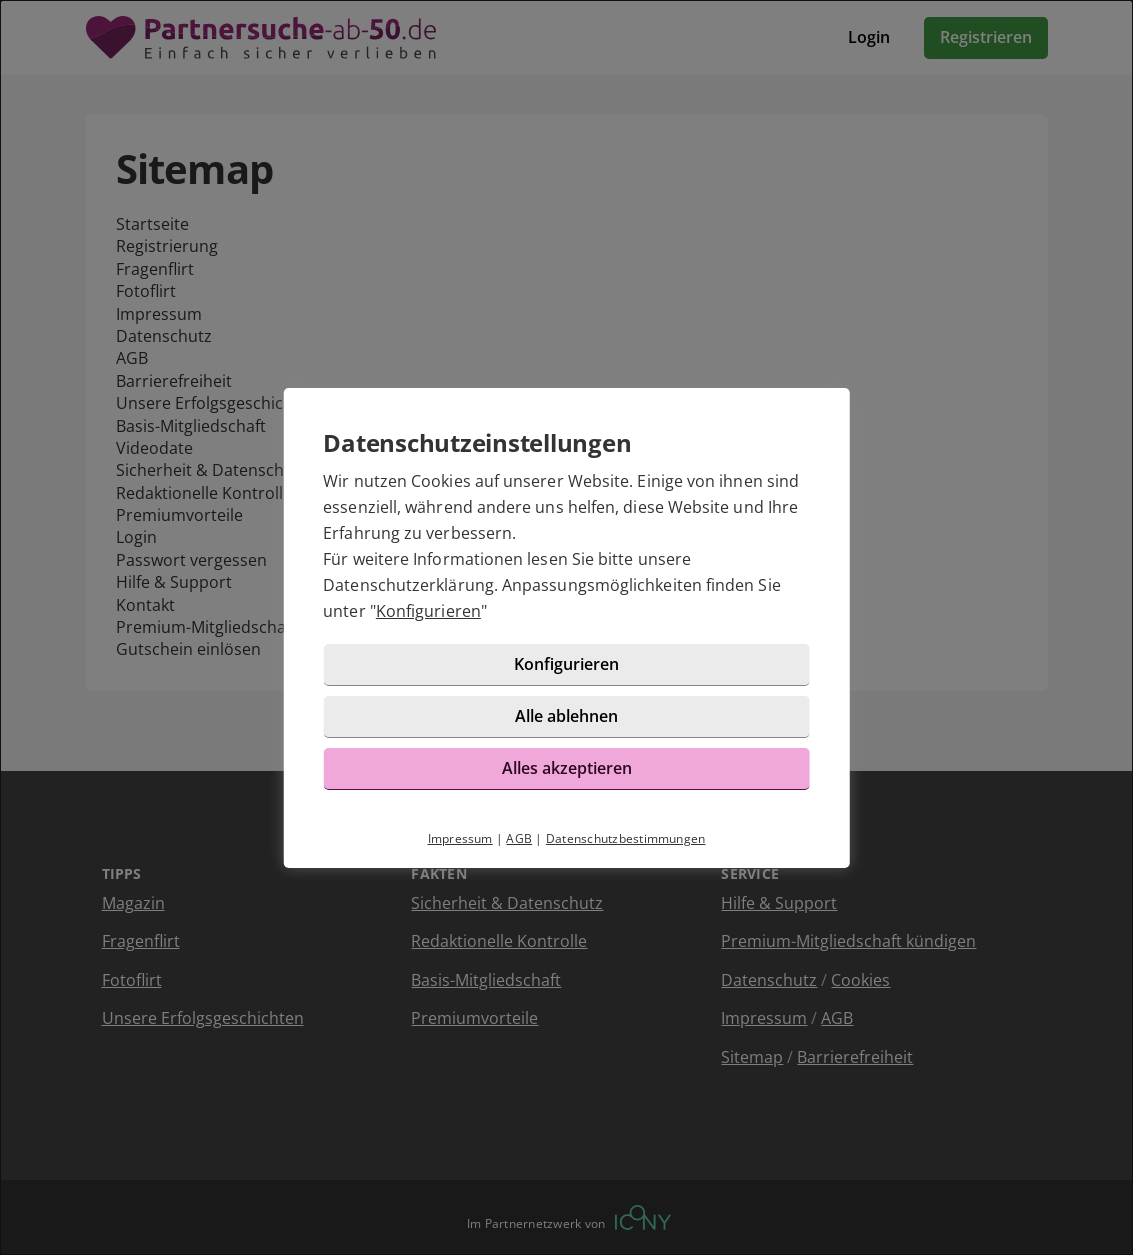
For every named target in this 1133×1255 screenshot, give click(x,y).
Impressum (460, 838)
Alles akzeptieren (567, 768)
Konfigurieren (428, 611)
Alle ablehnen (566, 716)
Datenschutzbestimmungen (626, 838)
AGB (519, 838)
